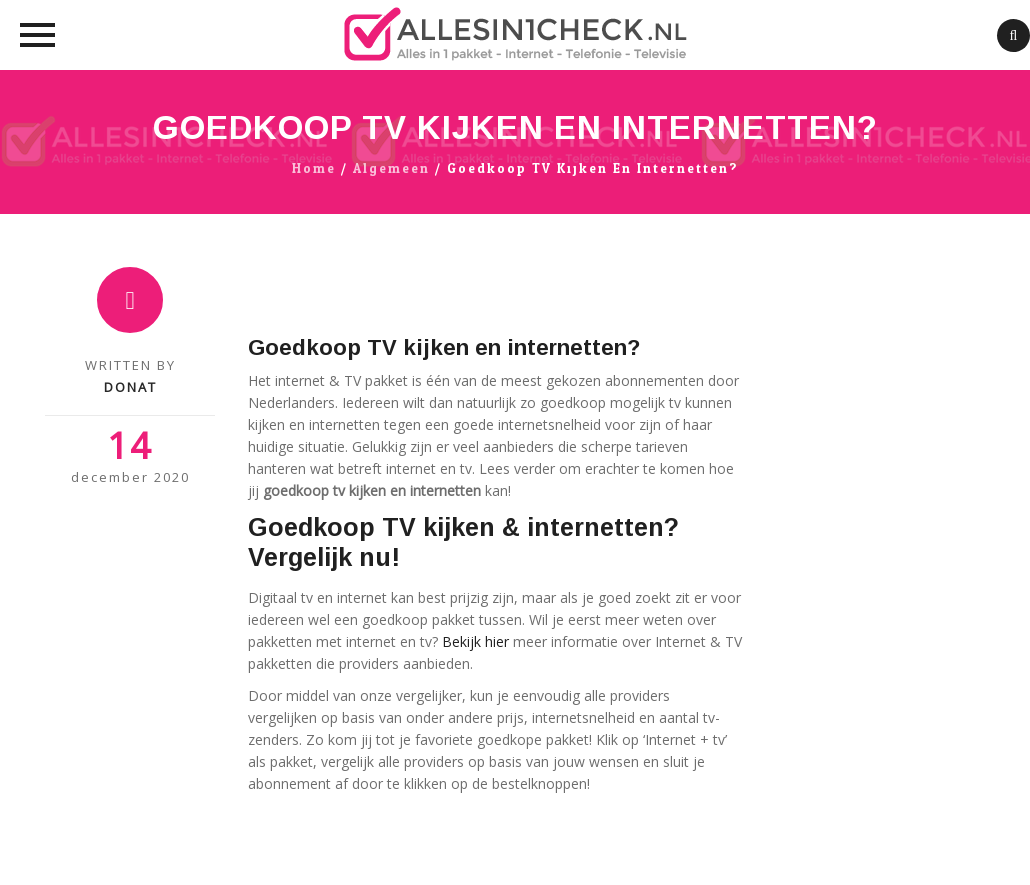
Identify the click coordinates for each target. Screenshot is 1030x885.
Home (314, 169)
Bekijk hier (475, 641)
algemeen (391, 169)
